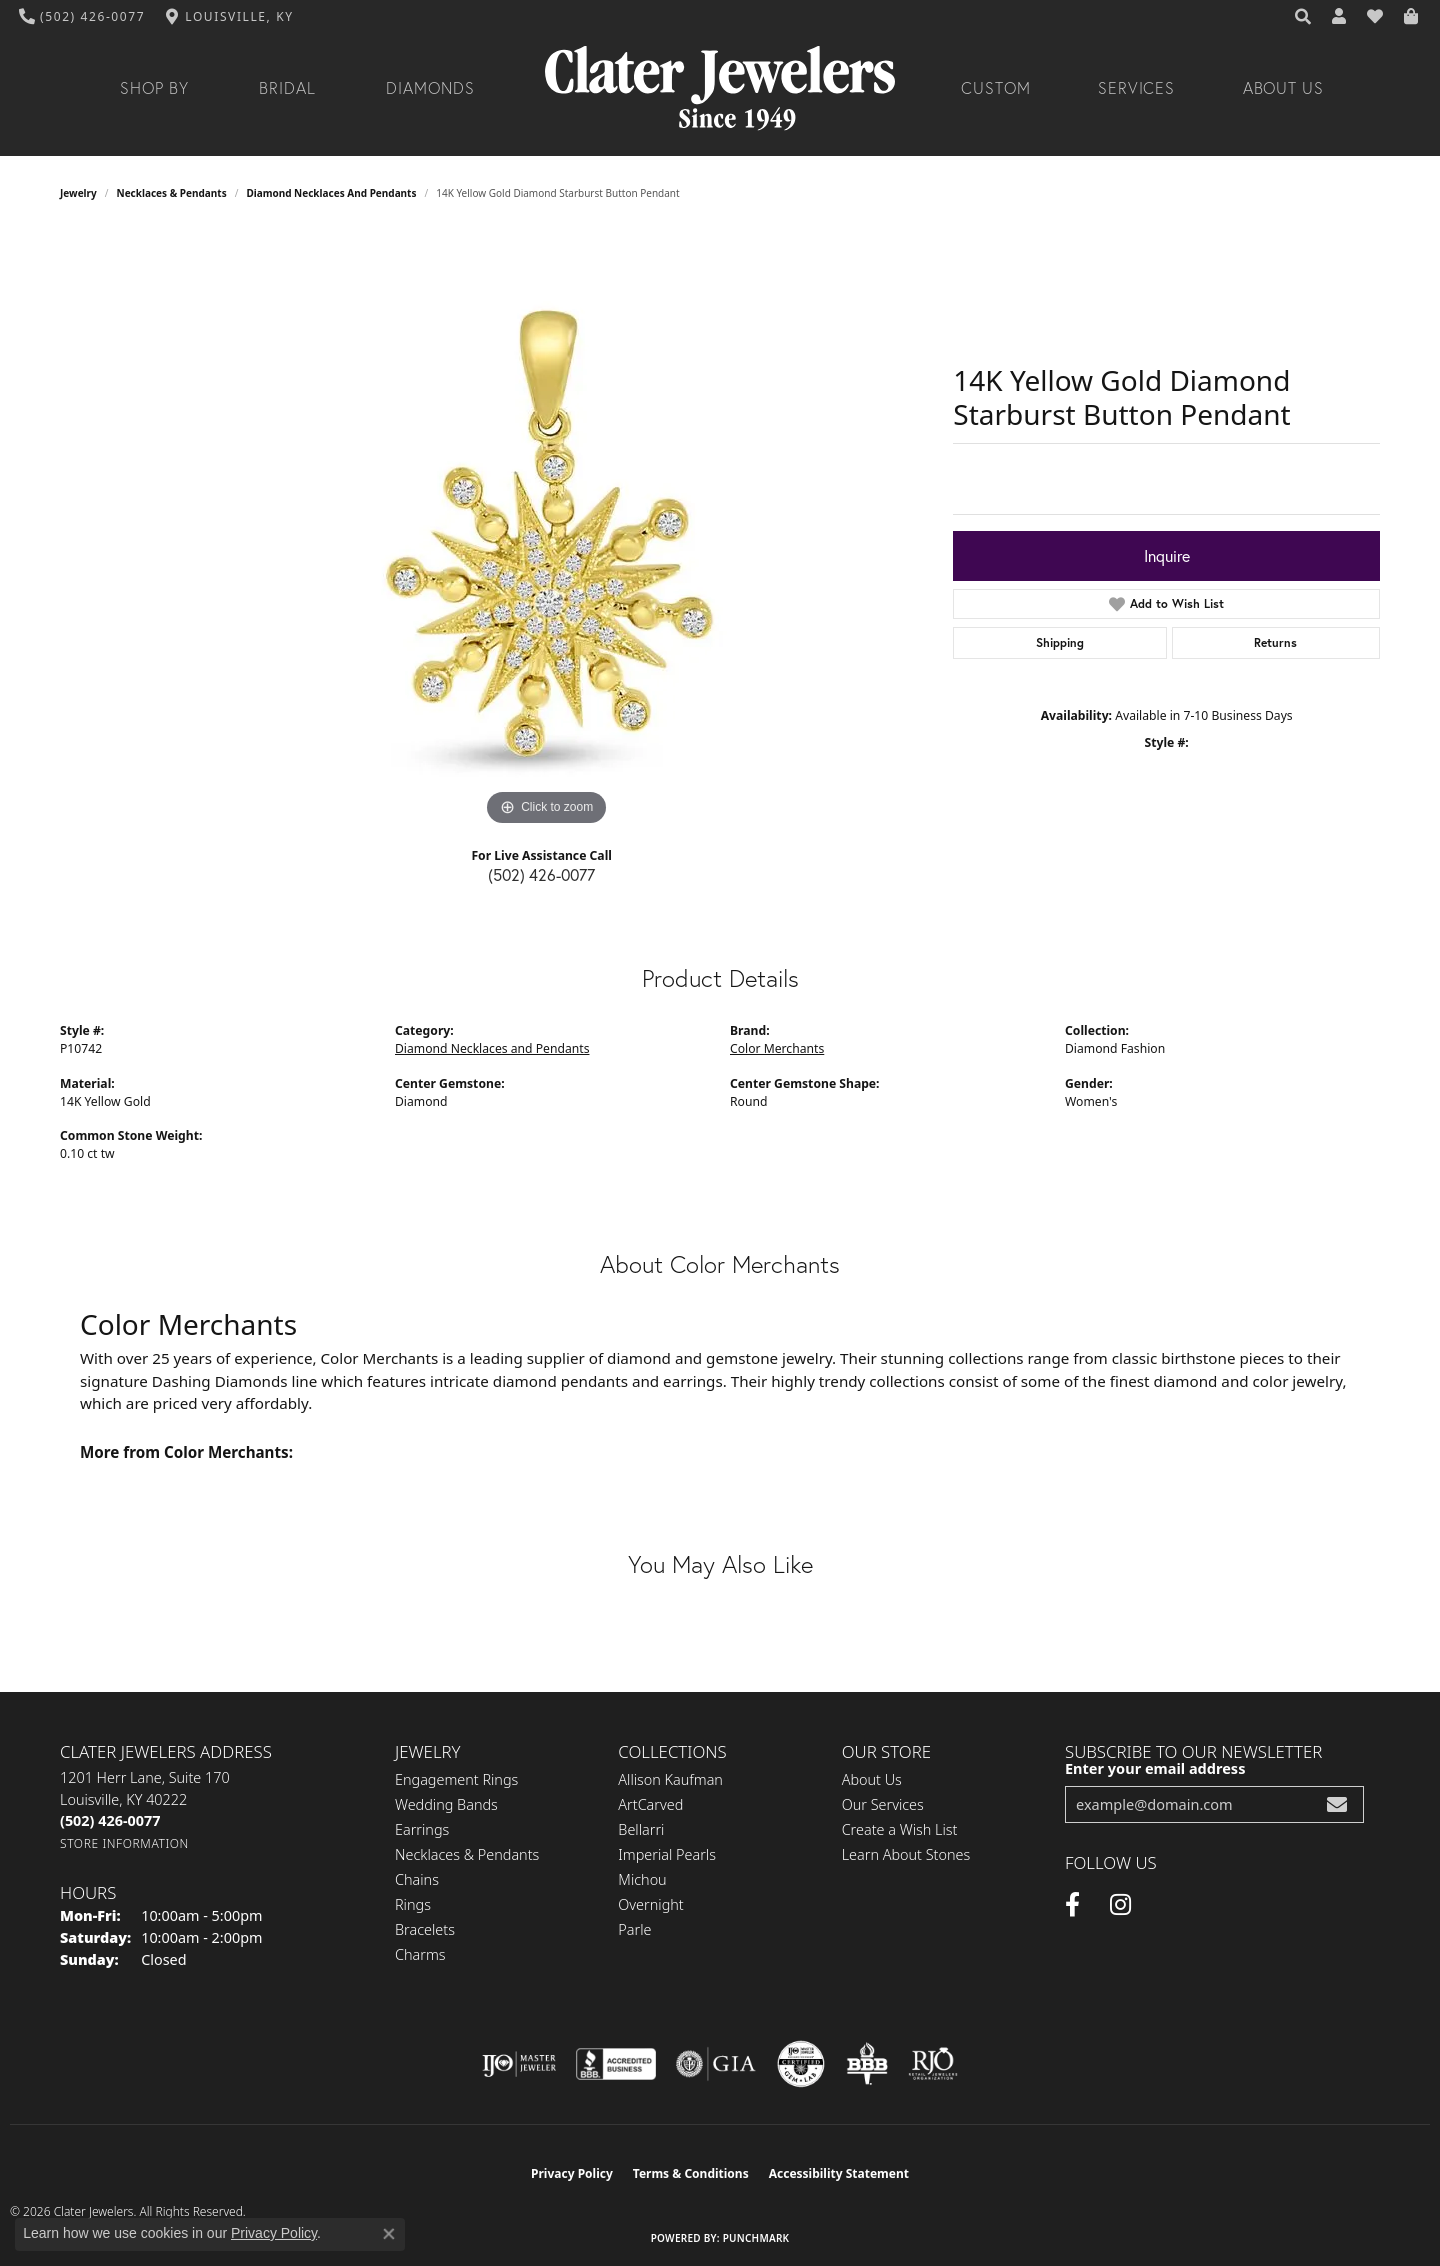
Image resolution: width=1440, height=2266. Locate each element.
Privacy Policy (572, 2173)
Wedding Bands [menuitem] (446, 1804)
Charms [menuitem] (420, 1954)
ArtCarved (650, 1804)
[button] (1304, 17)
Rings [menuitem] (413, 1904)
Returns (1275, 642)
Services (1137, 88)
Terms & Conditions (691, 2173)
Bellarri (641, 1829)
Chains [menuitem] (417, 1879)
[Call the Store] (110, 1820)
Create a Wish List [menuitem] (900, 1829)
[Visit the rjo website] (933, 2064)
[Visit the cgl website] (801, 2064)
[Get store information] (124, 1843)
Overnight (650, 1904)
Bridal (287, 88)
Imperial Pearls (667, 1854)
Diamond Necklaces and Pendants (331, 193)
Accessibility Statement (839, 2173)
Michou (642, 1879)
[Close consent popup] (389, 2234)
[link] (82, 17)
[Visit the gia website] (716, 2064)
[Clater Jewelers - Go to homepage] (720, 88)
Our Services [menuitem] (883, 1804)
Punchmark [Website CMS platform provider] (756, 2238)
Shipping (1060, 642)
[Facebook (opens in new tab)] (1072, 1905)
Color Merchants (777, 1048)
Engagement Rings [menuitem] (456, 1779)
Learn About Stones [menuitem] (906, 1854)
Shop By (154, 88)
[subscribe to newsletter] (1337, 1804)
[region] (547, 531)
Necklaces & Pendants (172, 193)
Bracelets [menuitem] (425, 1929)
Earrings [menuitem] (422, 1829)
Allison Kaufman (670, 1779)
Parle (634, 1929)
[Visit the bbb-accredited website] (616, 2064)
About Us (1284, 88)
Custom (996, 88)
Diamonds (430, 88)
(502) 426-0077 (541, 875)
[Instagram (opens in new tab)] (1120, 1905)
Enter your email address (1155, 1768)
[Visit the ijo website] (519, 2064)
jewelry (78, 193)
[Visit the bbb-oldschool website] (867, 2064)
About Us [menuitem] (872, 1779)
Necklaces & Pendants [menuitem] (467, 1854)
